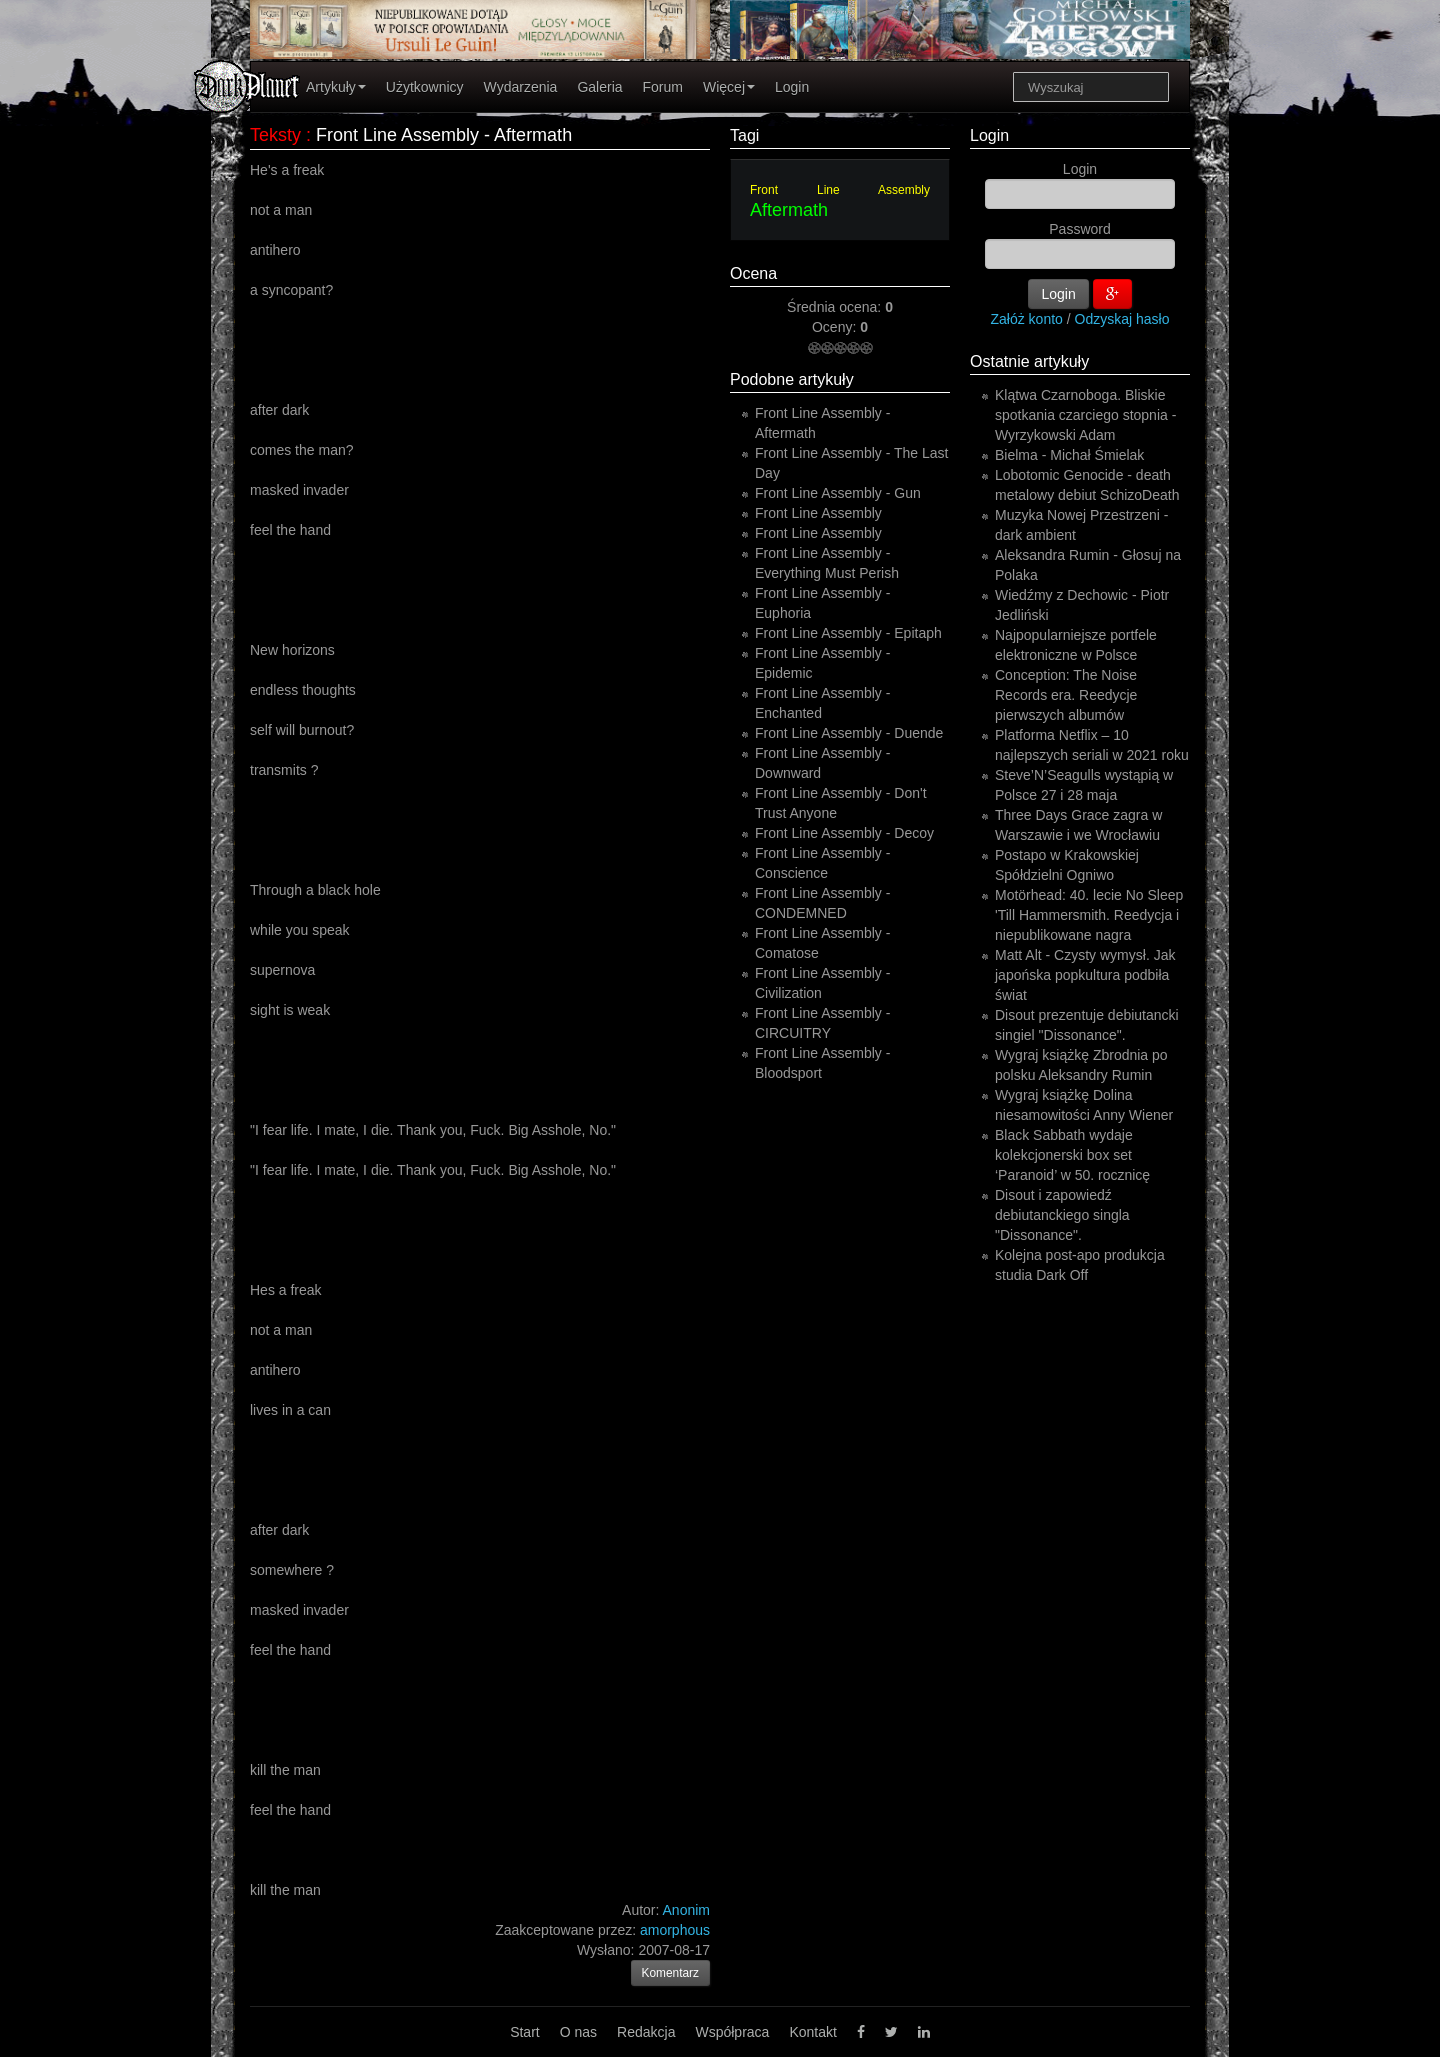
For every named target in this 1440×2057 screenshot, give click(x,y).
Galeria (599, 87)
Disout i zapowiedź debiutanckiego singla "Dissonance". (1062, 1215)
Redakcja (646, 2032)
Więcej (729, 87)
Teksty (275, 135)
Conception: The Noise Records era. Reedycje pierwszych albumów (1066, 695)
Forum (663, 87)
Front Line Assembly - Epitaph (848, 633)
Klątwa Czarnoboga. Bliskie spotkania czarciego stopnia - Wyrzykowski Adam (1085, 415)
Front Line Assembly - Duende (849, 733)
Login (792, 87)
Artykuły (336, 87)
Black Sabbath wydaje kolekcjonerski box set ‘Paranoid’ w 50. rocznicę (1072, 1155)
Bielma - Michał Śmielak (1069, 455)
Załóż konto (1027, 319)
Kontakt (812, 2032)
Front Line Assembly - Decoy (844, 833)
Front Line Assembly (840, 190)
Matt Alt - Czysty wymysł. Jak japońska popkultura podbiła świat (1085, 975)
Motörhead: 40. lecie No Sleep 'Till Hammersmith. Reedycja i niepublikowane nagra (1089, 915)
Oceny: (836, 327)
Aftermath (789, 210)
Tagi (744, 135)
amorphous (675, 1930)
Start (525, 2032)
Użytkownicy (425, 87)
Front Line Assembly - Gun (838, 493)
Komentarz (671, 1973)
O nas (578, 2032)
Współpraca (732, 2032)
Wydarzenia (521, 87)
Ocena (753, 273)
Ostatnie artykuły (1029, 361)
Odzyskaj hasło (1122, 319)
